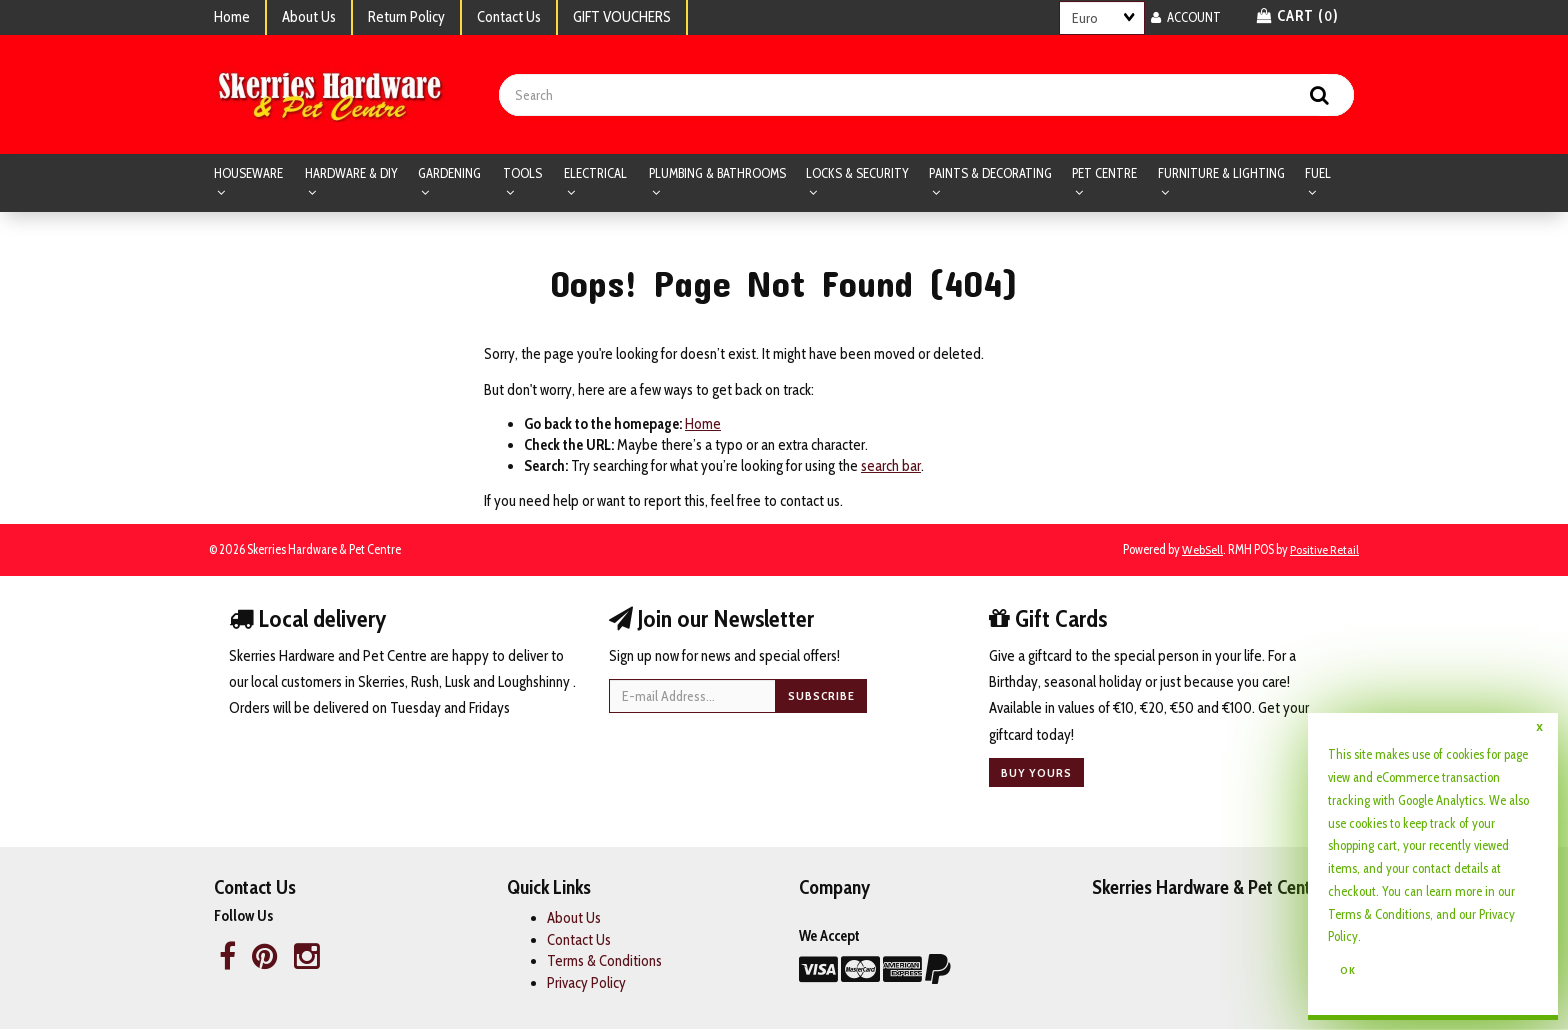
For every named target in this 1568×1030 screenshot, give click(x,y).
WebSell (1202, 550)
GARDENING (449, 174)
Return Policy (406, 17)
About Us (309, 17)
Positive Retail (1324, 550)
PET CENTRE (1104, 174)
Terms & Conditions (1379, 914)
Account (1186, 17)
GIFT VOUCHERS (622, 17)
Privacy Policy (586, 983)
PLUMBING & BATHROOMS (717, 174)
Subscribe (821, 696)
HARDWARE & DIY (351, 174)
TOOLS (522, 174)
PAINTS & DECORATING (990, 174)
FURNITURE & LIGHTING (1221, 174)
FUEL (1318, 174)
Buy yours (1036, 773)
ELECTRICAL (595, 174)
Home (232, 17)
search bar (891, 467)
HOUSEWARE (248, 174)
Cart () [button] (1298, 16)
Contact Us (509, 17)
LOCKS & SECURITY (857, 174)
